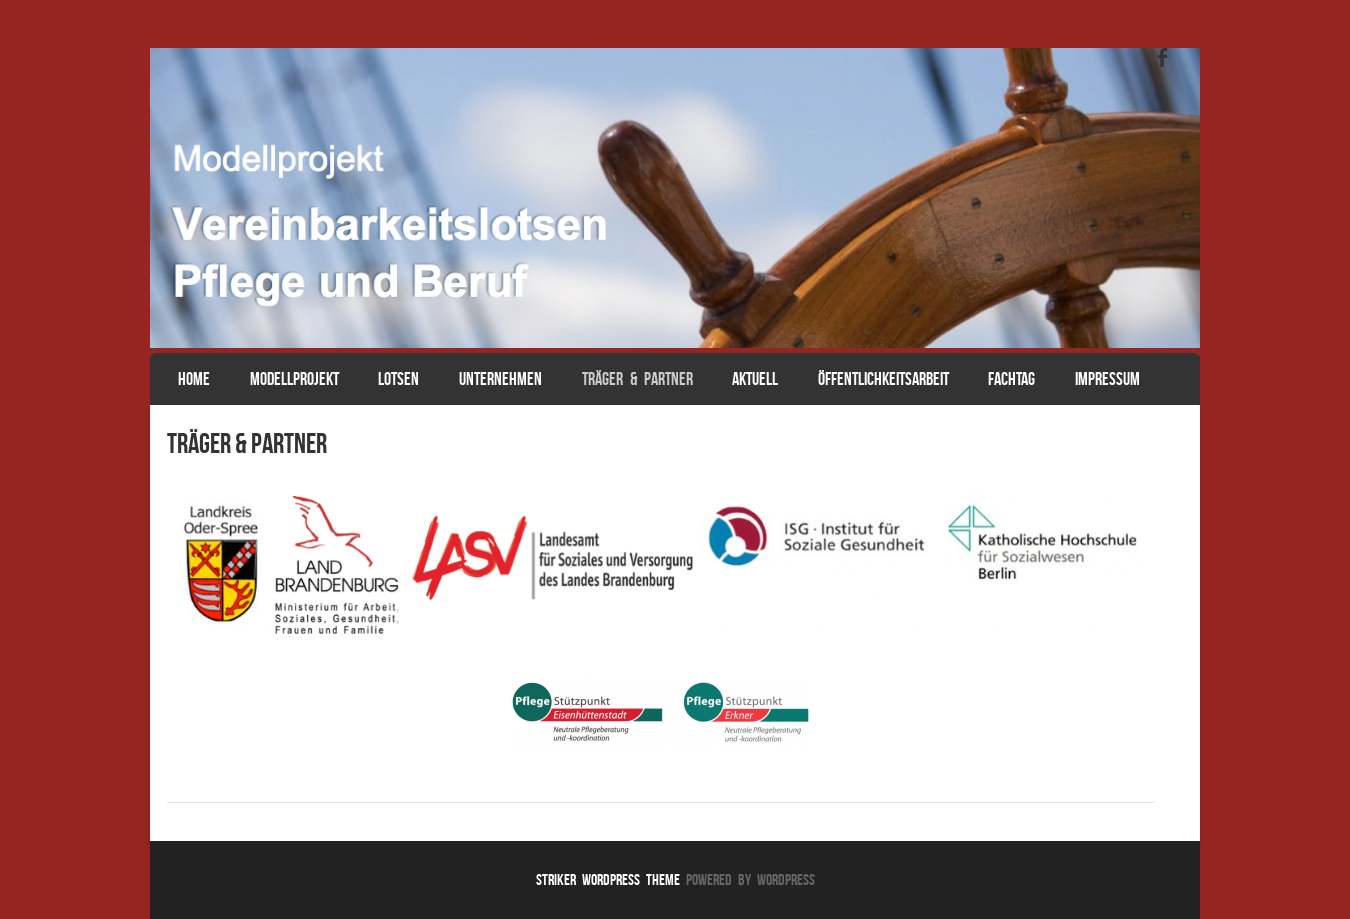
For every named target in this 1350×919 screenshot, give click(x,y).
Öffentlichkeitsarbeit (883, 379)
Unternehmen (500, 379)
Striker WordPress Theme (608, 879)
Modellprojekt (294, 379)
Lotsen (398, 379)
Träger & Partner (637, 379)
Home (194, 379)
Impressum (1107, 379)
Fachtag (1011, 379)
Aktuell (755, 379)
